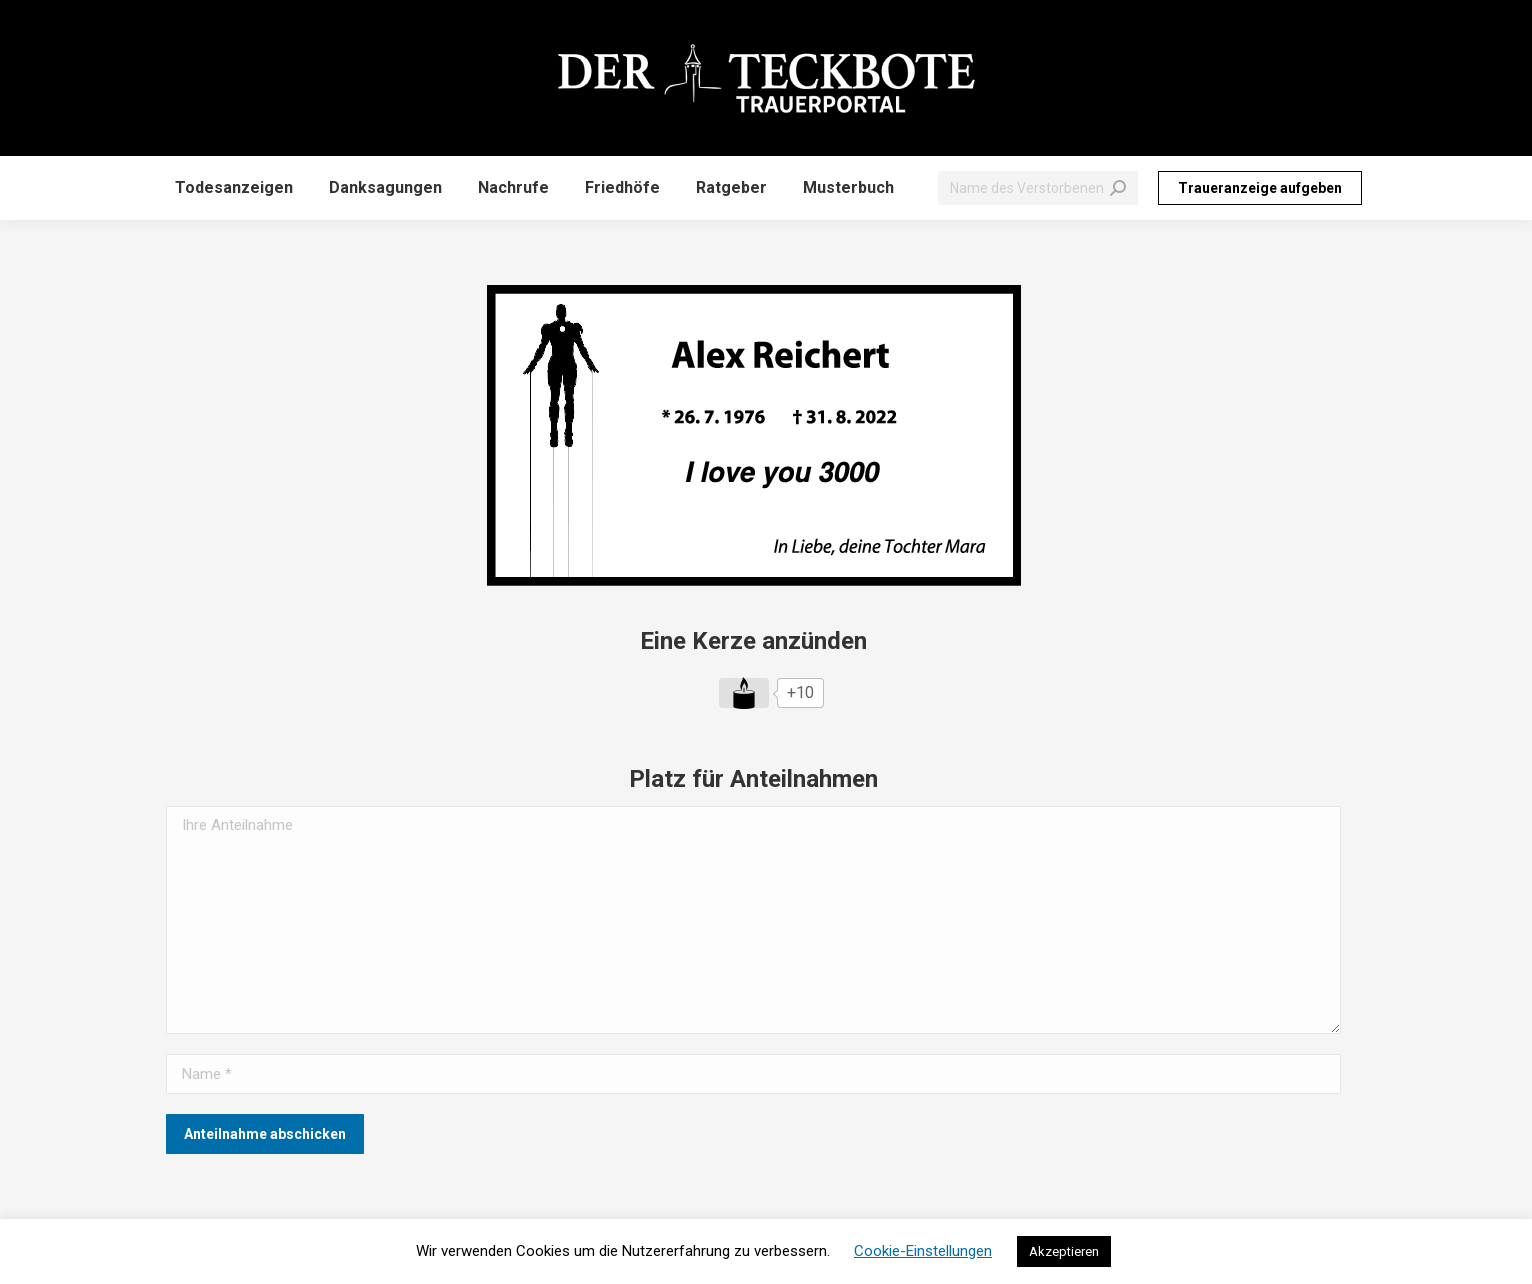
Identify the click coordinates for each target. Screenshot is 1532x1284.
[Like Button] (744, 693)
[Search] (1038, 188)
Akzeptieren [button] (1064, 1251)
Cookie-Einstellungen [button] (923, 1251)
